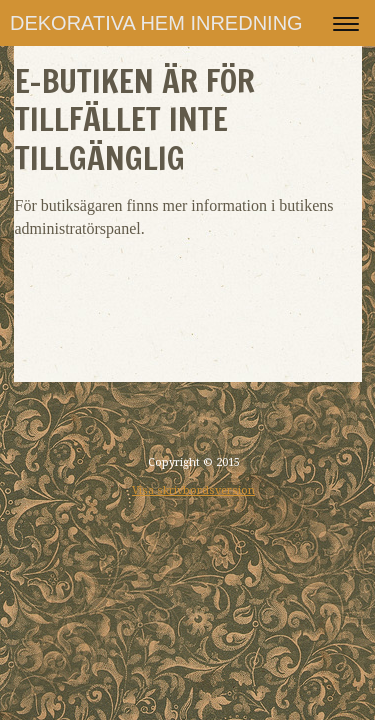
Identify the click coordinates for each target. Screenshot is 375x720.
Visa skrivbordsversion (193, 490)
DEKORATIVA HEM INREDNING (156, 23)
